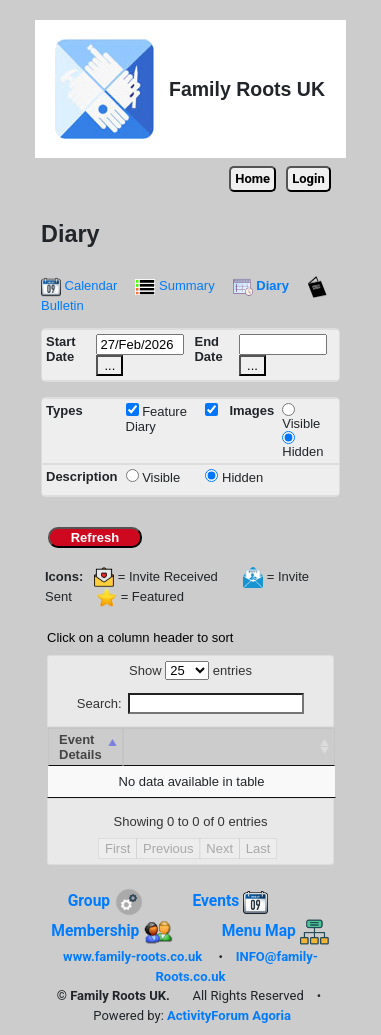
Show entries (190, 670)
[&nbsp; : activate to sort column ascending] (229, 747)
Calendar (79, 285)
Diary (261, 285)
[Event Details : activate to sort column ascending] (85, 747)
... (109, 365)
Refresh (94, 537)
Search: (190, 703)
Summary (174, 285)
